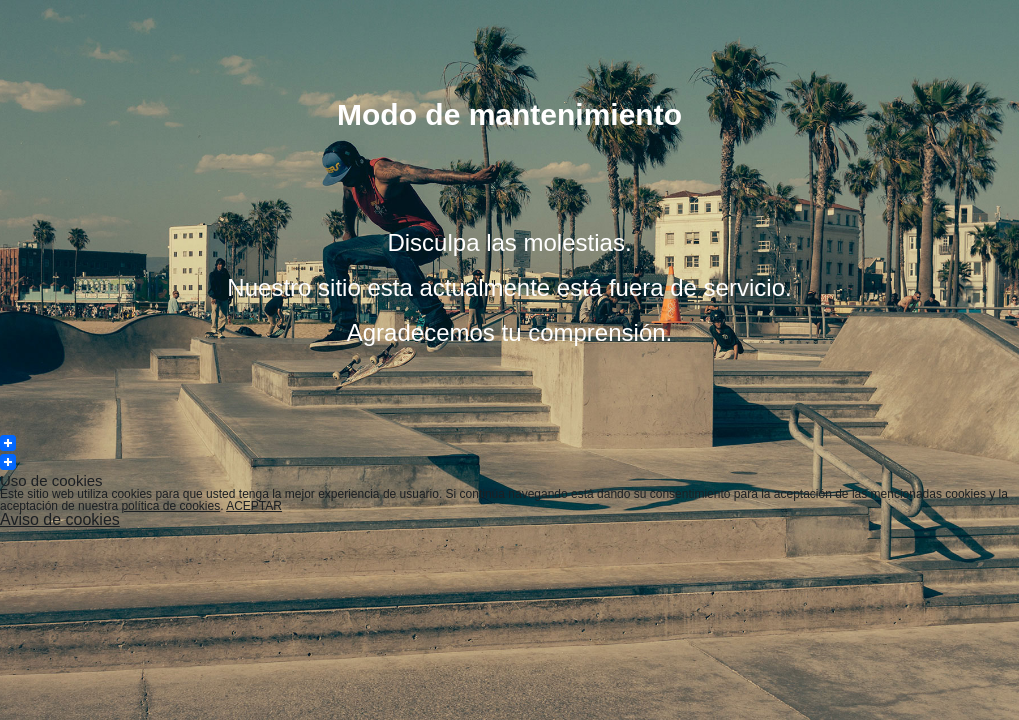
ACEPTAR (254, 506)
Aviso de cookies (60, 519)
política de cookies (170, 506)
